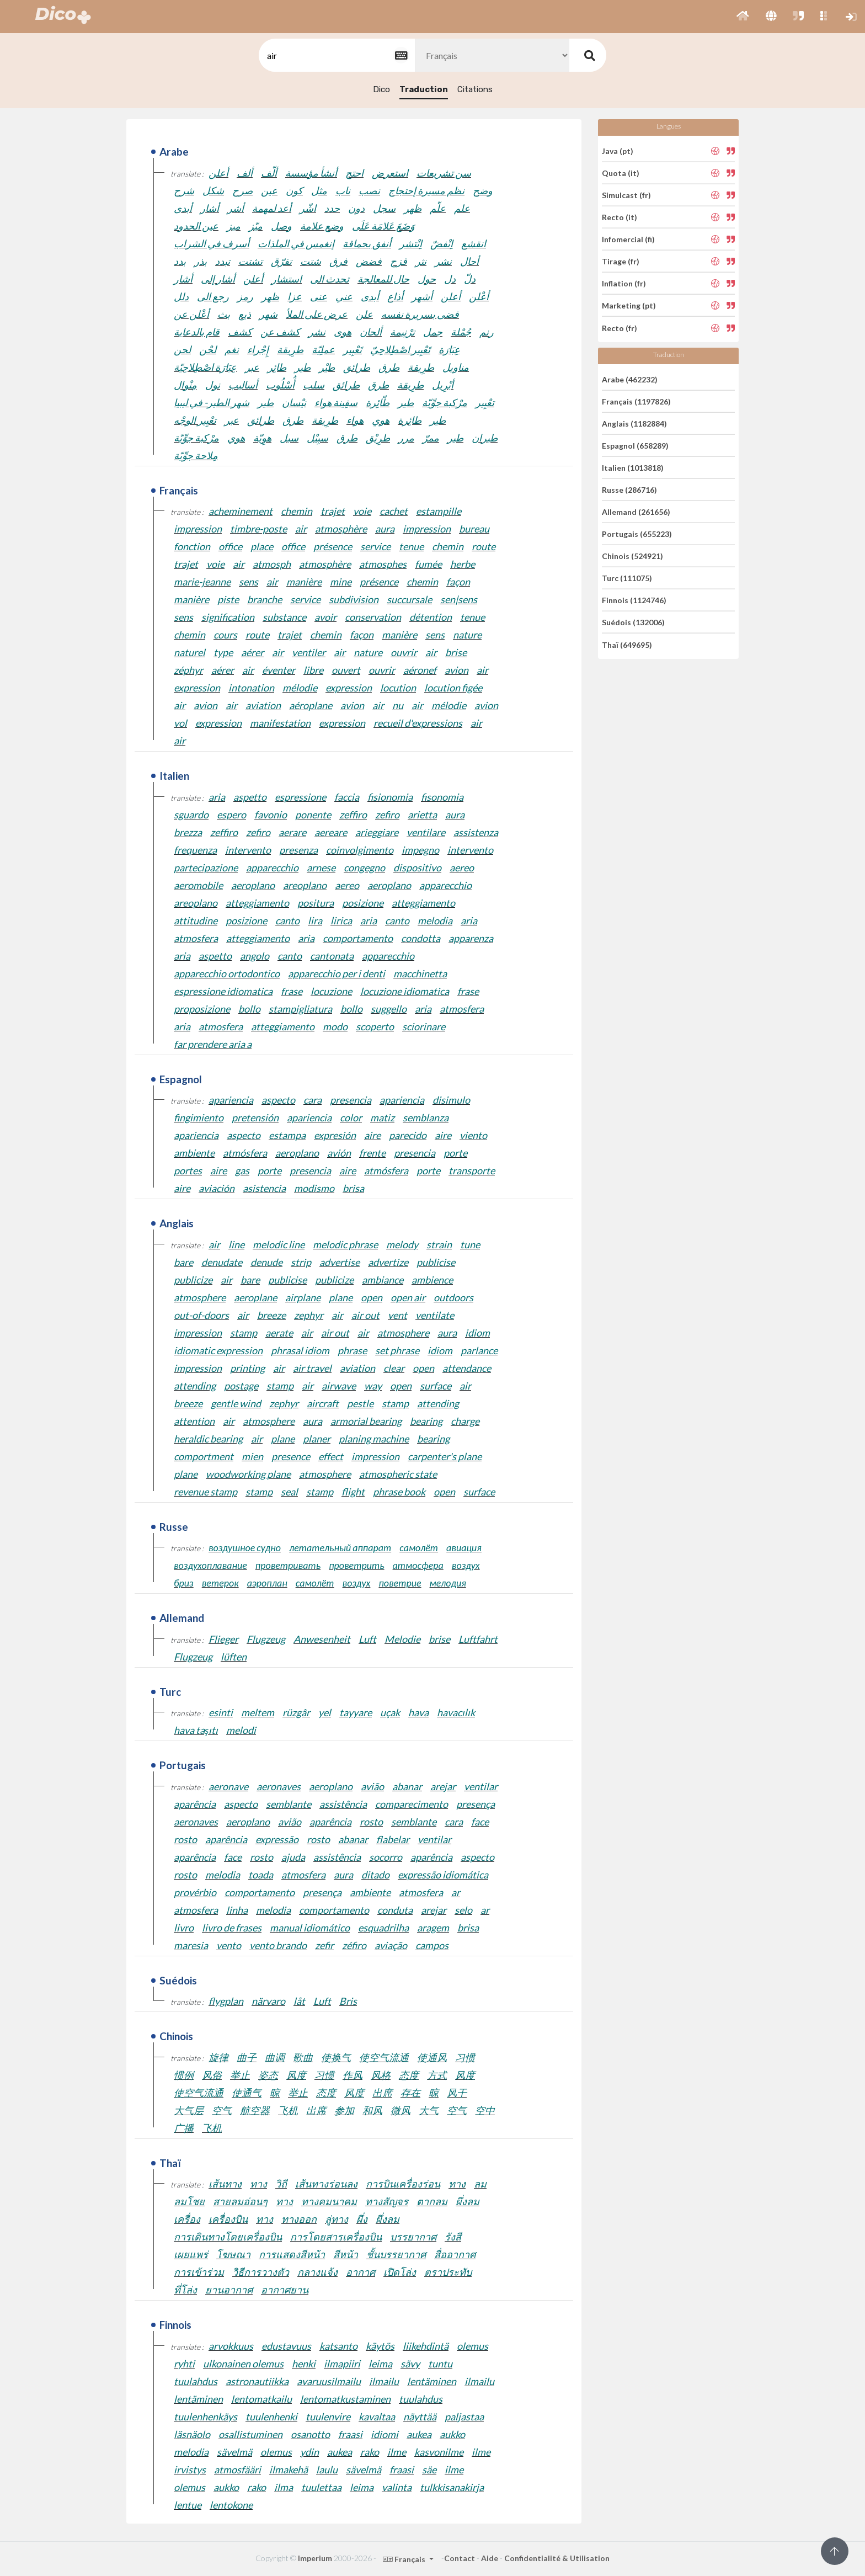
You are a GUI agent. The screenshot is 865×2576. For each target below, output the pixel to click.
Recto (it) (619, 217)
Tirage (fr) (620, 261)
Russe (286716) (629, 489)
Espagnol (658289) (635, 445)
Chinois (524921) (632, 556)
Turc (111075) (627, 578)
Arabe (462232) (630, 379)
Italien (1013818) (633, 467)
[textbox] (336, 55)
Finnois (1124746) (634, 600)
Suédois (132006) (633, 622)
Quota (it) (620, 173)
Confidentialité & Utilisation (557, 2558)
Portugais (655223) (637, 534)
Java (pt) (617, 150)
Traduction (423, 89)
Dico (381, 89)
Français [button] (405, 2559)
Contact (459, 2558)
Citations (475, 89)
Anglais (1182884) (634, 423)
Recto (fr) (619, 327)
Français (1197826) (636, 401)
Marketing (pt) (629, 305)
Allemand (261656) (636, 512)
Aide (489, 2558)
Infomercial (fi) (628, 239)
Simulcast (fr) (626, 195)
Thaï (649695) (627, 644)
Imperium (315, 2558)
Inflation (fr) (624, 283)
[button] (742, 16)
